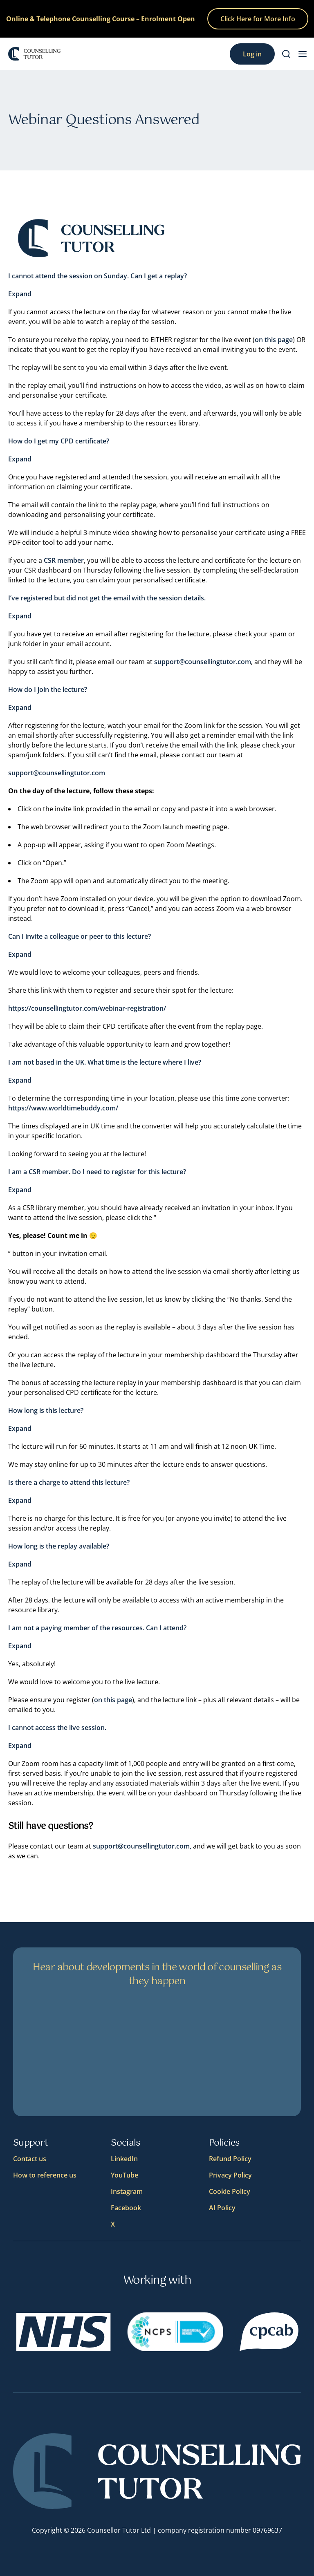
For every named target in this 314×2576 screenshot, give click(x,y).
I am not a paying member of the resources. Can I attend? (97, 1627)
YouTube (124, 2175)
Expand (19, 293)
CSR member (64, 560)
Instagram (127, 2191)
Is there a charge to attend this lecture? (69, 1482)
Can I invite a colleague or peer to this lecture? (79, 936)
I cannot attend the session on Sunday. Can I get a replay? (97, 275)
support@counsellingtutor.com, (142, 1846)
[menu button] (302, 54)
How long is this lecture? (45, 1410)
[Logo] (34, 54)
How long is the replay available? (58, 1546)
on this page (274, 339)
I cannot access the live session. (57, 1727)
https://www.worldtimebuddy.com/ (63, 1107)
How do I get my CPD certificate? (58, 440)
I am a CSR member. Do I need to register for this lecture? (97, 1171)
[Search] (286, 54)
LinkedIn (124, 2158)
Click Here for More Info (257, 18)
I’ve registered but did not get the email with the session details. (107, 597)
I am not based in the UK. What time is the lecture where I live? (104, 1062)
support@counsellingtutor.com (202, 661)
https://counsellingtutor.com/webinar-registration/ (87, 1008)
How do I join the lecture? (47, 689)
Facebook (126, 2207)
